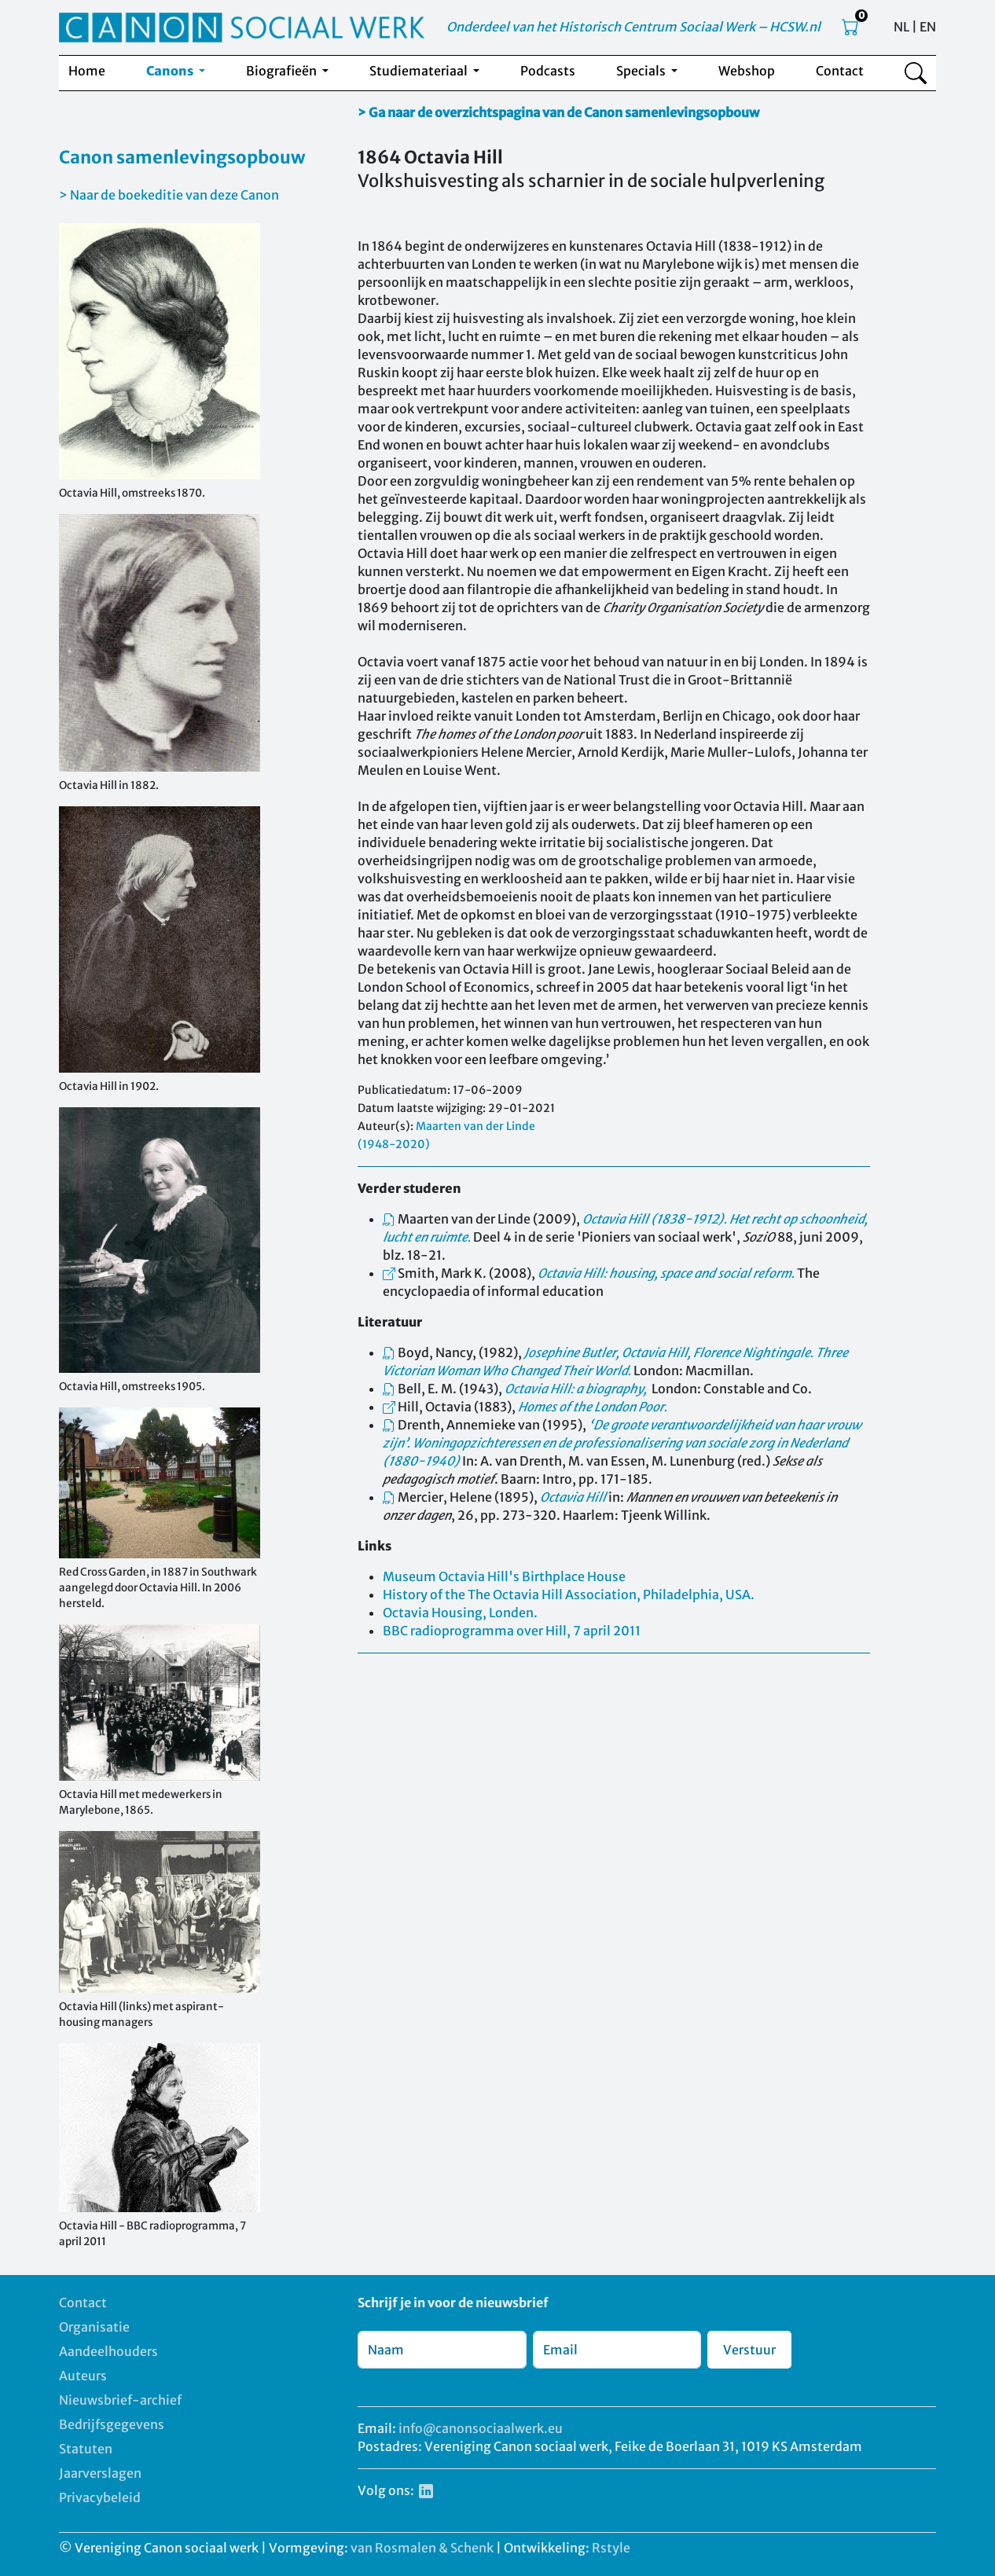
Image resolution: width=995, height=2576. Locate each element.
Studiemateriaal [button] (419, 71)
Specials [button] (642, 71)
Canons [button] (171, 71)
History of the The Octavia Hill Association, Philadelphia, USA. (569, 1594)
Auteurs (83, 2375)
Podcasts (547, 71)
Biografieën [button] (282, 71)
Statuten (85, 2449)
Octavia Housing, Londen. (460, 1612)
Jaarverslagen (100, 2473)
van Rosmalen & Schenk (422, 2548)
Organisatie (94, 2327)
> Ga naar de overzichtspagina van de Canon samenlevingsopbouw (558, 112)
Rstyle (611, 2548)
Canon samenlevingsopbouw (182, 157)
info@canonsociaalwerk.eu (480, 2428)
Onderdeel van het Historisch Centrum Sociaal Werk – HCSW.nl (633, 27)
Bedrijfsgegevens (111, 2424)
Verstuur (749, 2350)
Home (86, 71)
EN (928, 27)
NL (901, 27)
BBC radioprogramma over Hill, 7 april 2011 (512, 1630)
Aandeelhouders (108, 2351)
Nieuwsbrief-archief (120, 2400)
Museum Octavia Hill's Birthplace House (504, 1576)
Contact (840, 71)
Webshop (746, 71)
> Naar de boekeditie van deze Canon (169, 195)
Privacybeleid (100, 2497)
